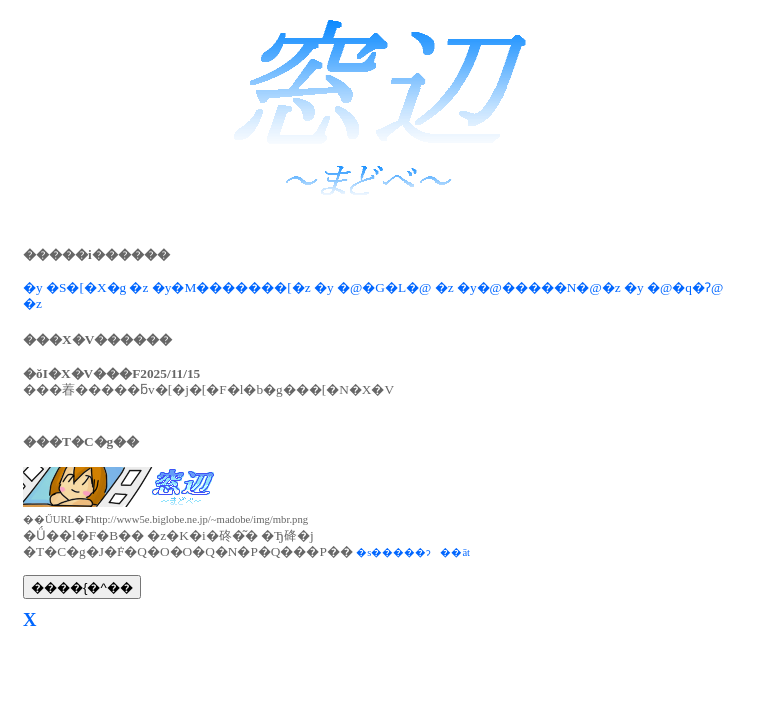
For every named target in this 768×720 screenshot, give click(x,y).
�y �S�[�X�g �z (85, 287)
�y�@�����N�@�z (539, 287)
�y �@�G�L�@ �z (384, 287)
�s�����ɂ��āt (413, 552)
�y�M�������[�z (231, 287)
